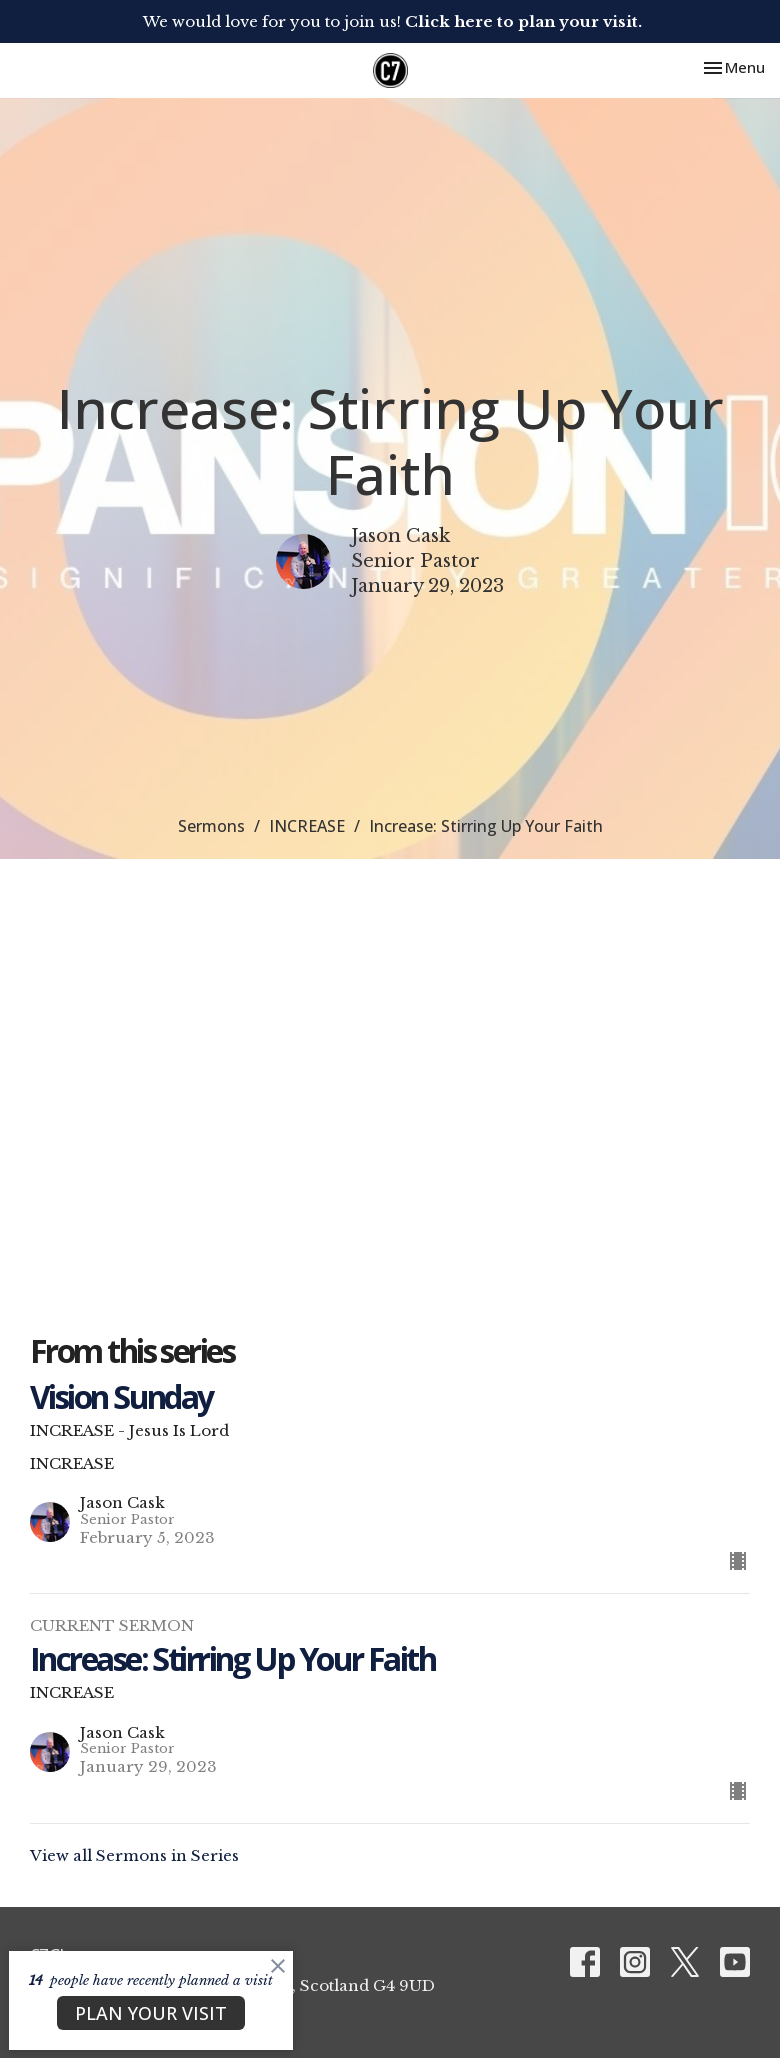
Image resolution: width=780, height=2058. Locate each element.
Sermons (211, 826)
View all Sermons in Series (134, 1855)
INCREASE (307, 826)
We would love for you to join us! (392, 21)
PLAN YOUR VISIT (151, 2013)
